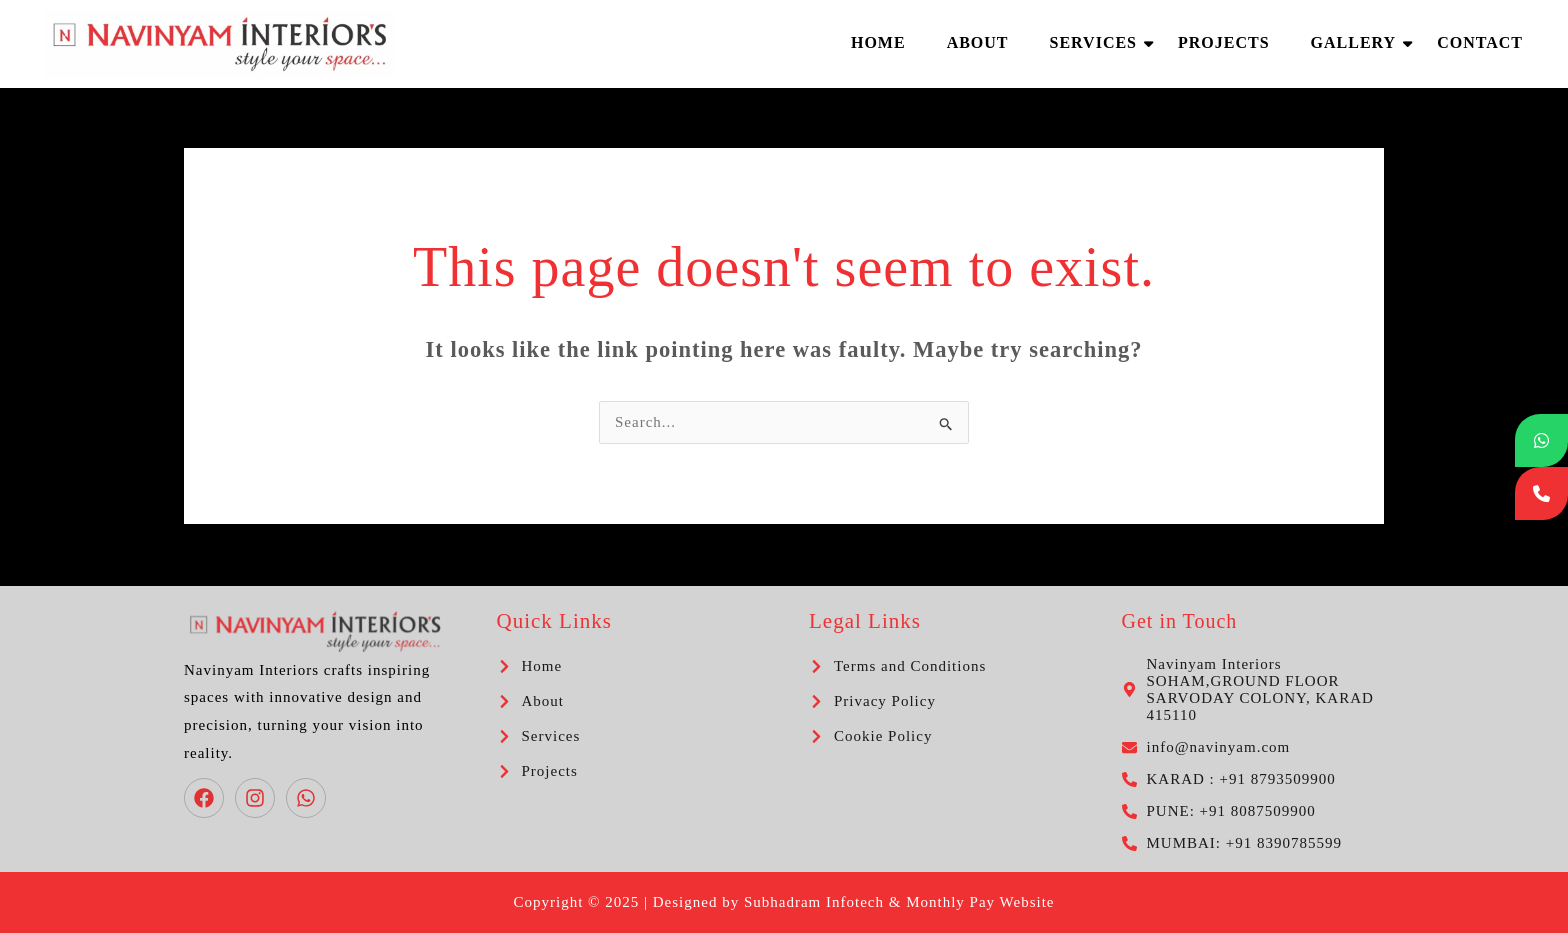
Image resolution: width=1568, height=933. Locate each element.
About (978, 42)
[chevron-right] (530, 666)
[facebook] (207, 798)
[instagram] (258, 798)
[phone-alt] (1229, 779)
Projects (1224, 42)
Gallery (1359, 42)
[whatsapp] (309, 798)
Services (1098, 42)
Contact (1480, 42)
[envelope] (1206, 747)
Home (878, 42)
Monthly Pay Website (980, 902)
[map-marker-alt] (1253, 690)
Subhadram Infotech (814, 902)
